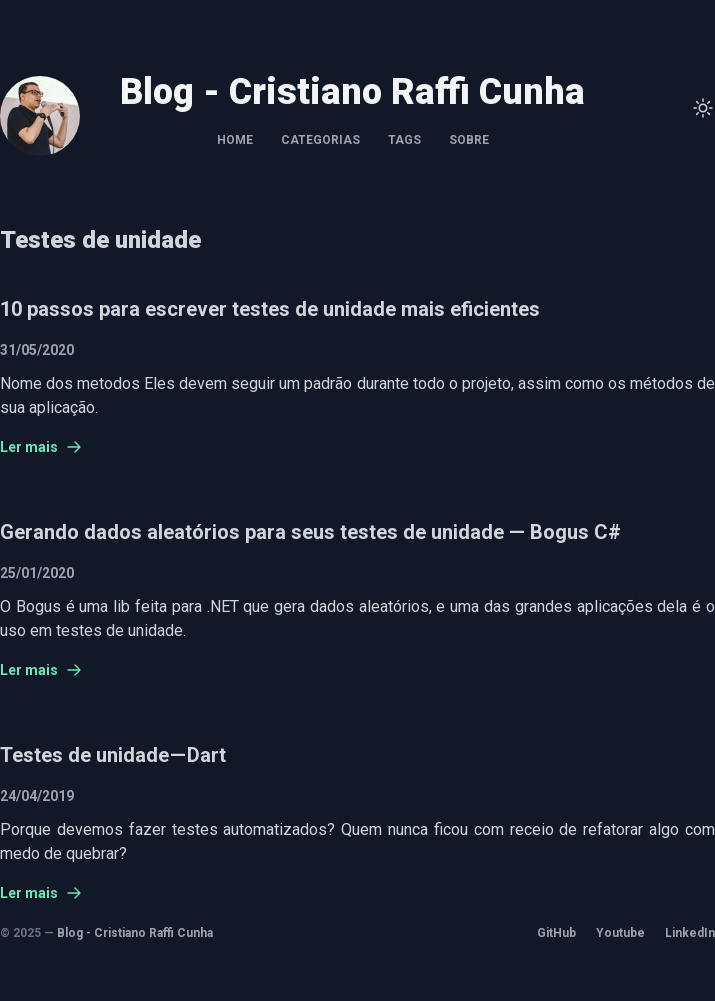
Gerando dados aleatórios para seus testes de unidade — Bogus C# (310, 532)
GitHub (556, 933)
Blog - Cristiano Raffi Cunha (135, 933)
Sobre (469, 140)
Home (235, 140)
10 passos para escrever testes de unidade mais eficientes (270, 309)
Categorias (320, 140)
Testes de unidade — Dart (113, 755)
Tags (404, 140)
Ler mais (41, 447)
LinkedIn (690, 933)
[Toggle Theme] (703, 108)
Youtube (620, 933)
